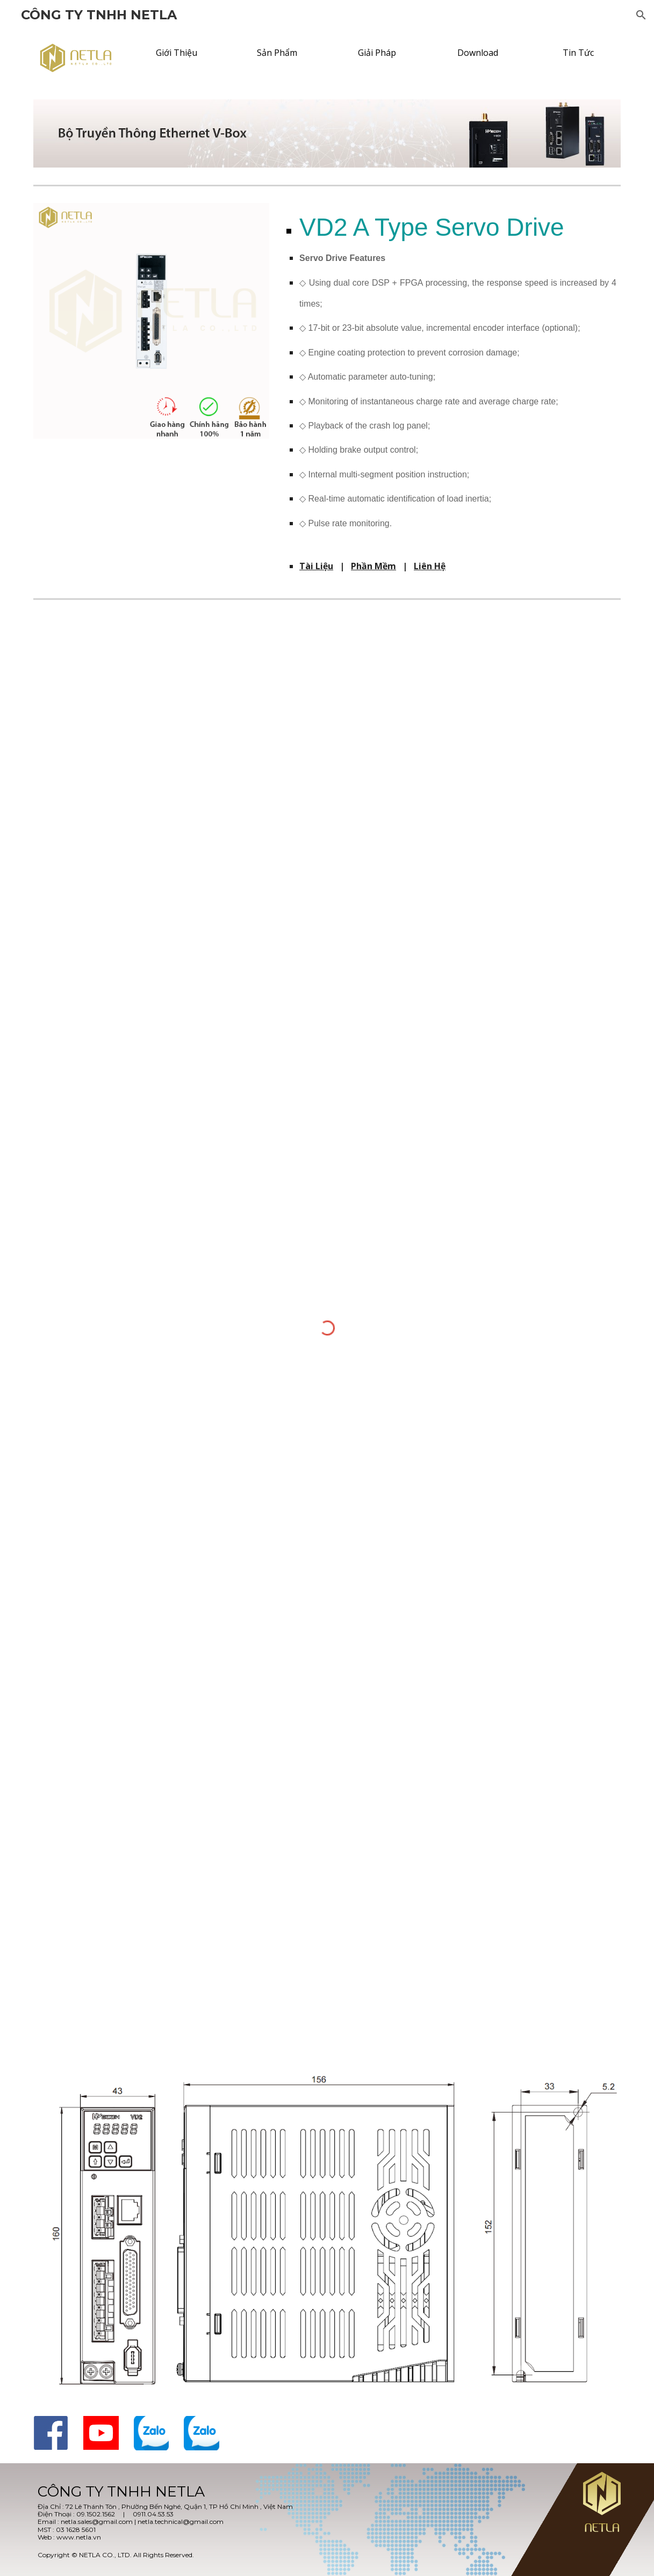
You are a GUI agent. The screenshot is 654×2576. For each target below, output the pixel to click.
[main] (452, 377)
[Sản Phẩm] (277, 52)
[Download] (477, 52)
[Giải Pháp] (377, 52)
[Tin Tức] (578, 52)
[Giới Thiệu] (176, 52)
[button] (641, 15)
